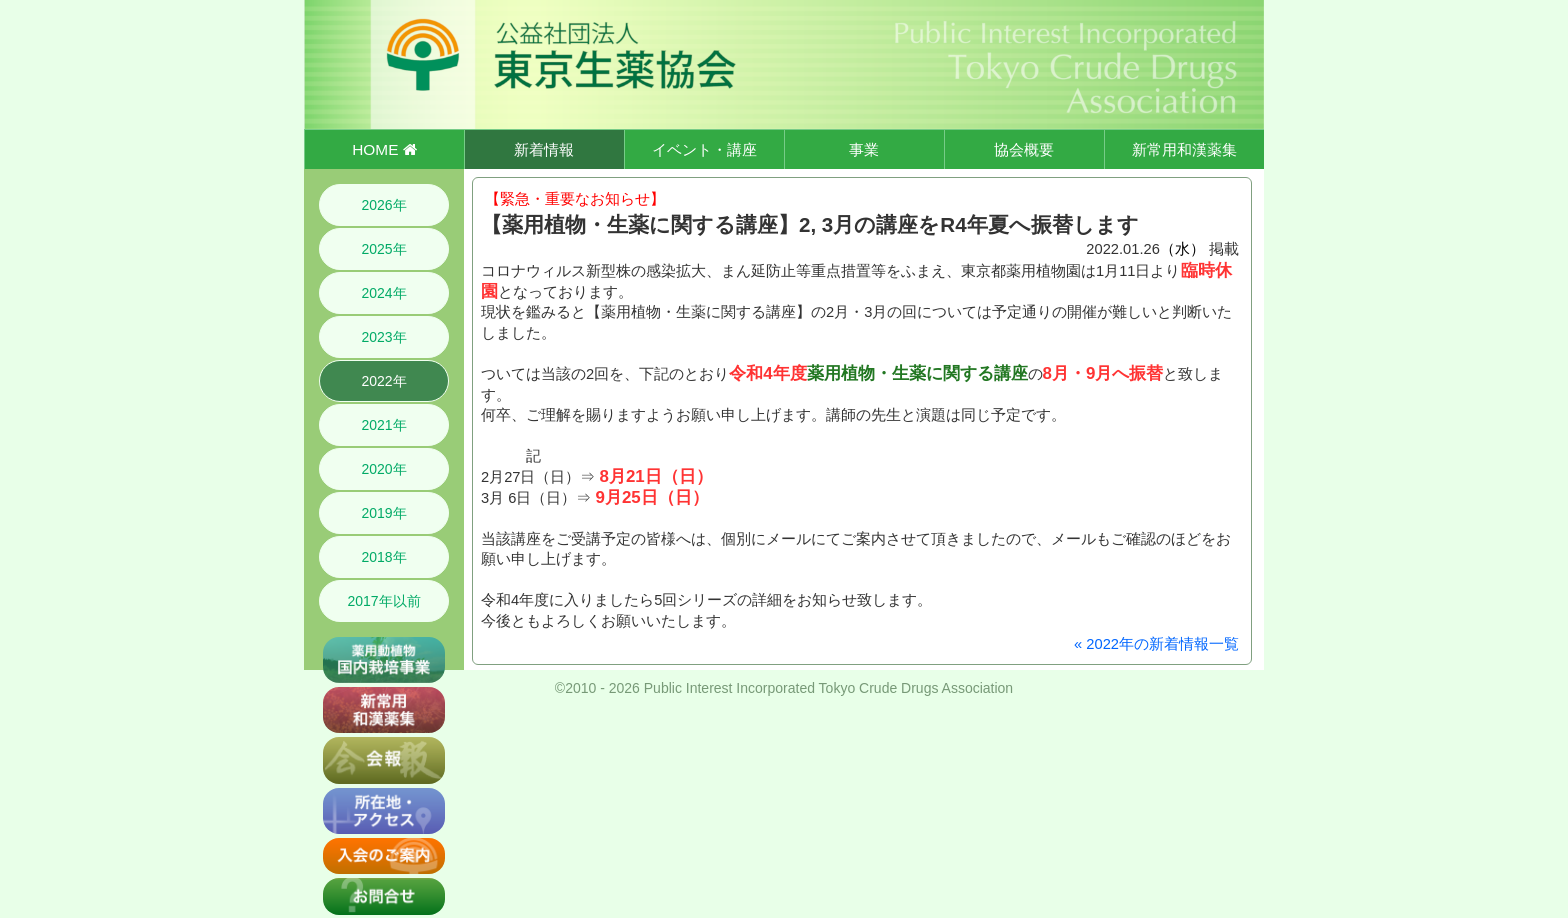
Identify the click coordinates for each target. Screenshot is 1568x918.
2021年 (383, 425)
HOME (384, 149)
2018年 (383, 557)
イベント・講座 (704, 149)
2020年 (383, 469)
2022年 (383, 381)
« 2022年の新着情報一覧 (1156, 644)
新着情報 (544, 149)
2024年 (383, 293)
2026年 (383, 205)
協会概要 (1024, 149)
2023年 (383, 337)
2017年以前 (383, 601)
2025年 (383, 249)
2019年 (383, 513)
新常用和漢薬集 (1184, 149)
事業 (864, 149)
